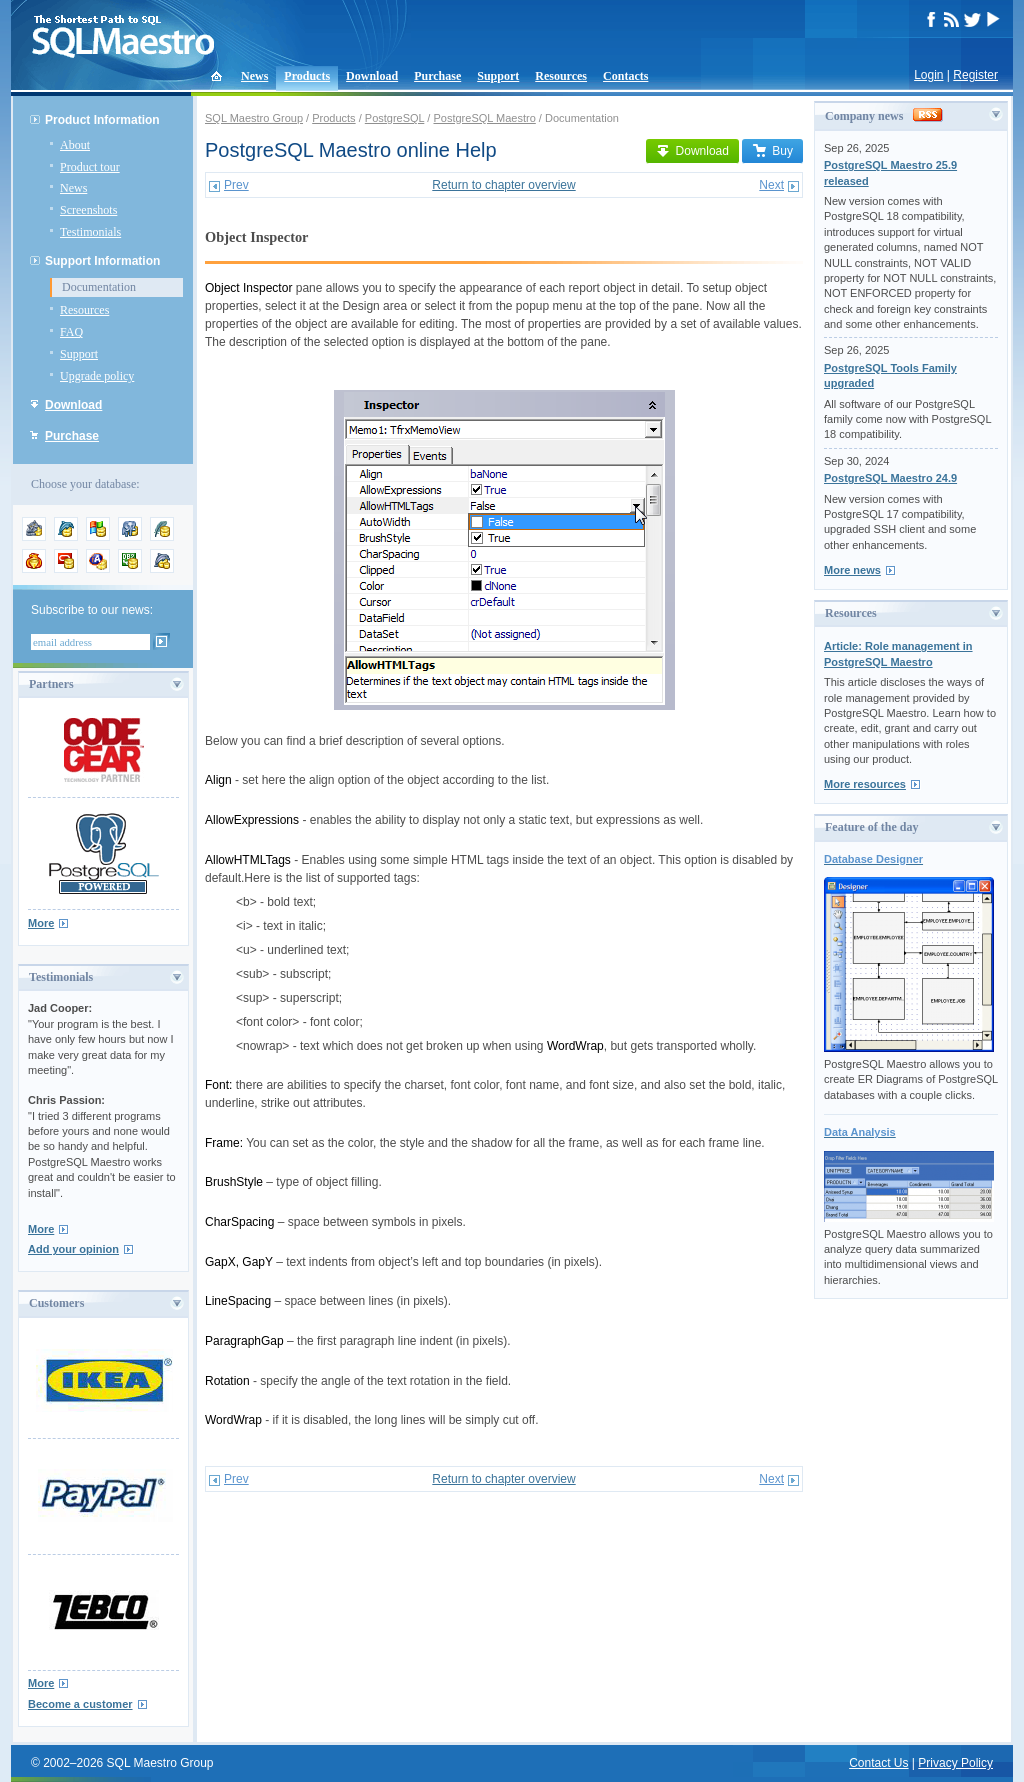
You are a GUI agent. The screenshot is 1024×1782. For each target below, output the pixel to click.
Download (372, 76)
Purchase (437, 76)
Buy (772, 151)
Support (498, 76)
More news (852, 570)
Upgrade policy (97, 376)
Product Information (102, 120)
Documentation (99, 287)
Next (771, 185)
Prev (236, 185)
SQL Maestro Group (254, 118)
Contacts (625, 76)
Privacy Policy (955, 1763)
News (254, 76)
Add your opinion (73, 1249)
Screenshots (88, 210)
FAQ (71, 332)
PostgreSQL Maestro (484, 118)
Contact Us (878, 1763)
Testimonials (90, 232)
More (41, 923)
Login (928, 75)
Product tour (90, 167)
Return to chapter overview (503, 185)
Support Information (102, 261)
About (75, 145)
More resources (865, 784)
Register (975, 75)
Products (307, 76)
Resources (561, 76)
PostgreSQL (395, 118)
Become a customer (80, 1704)
